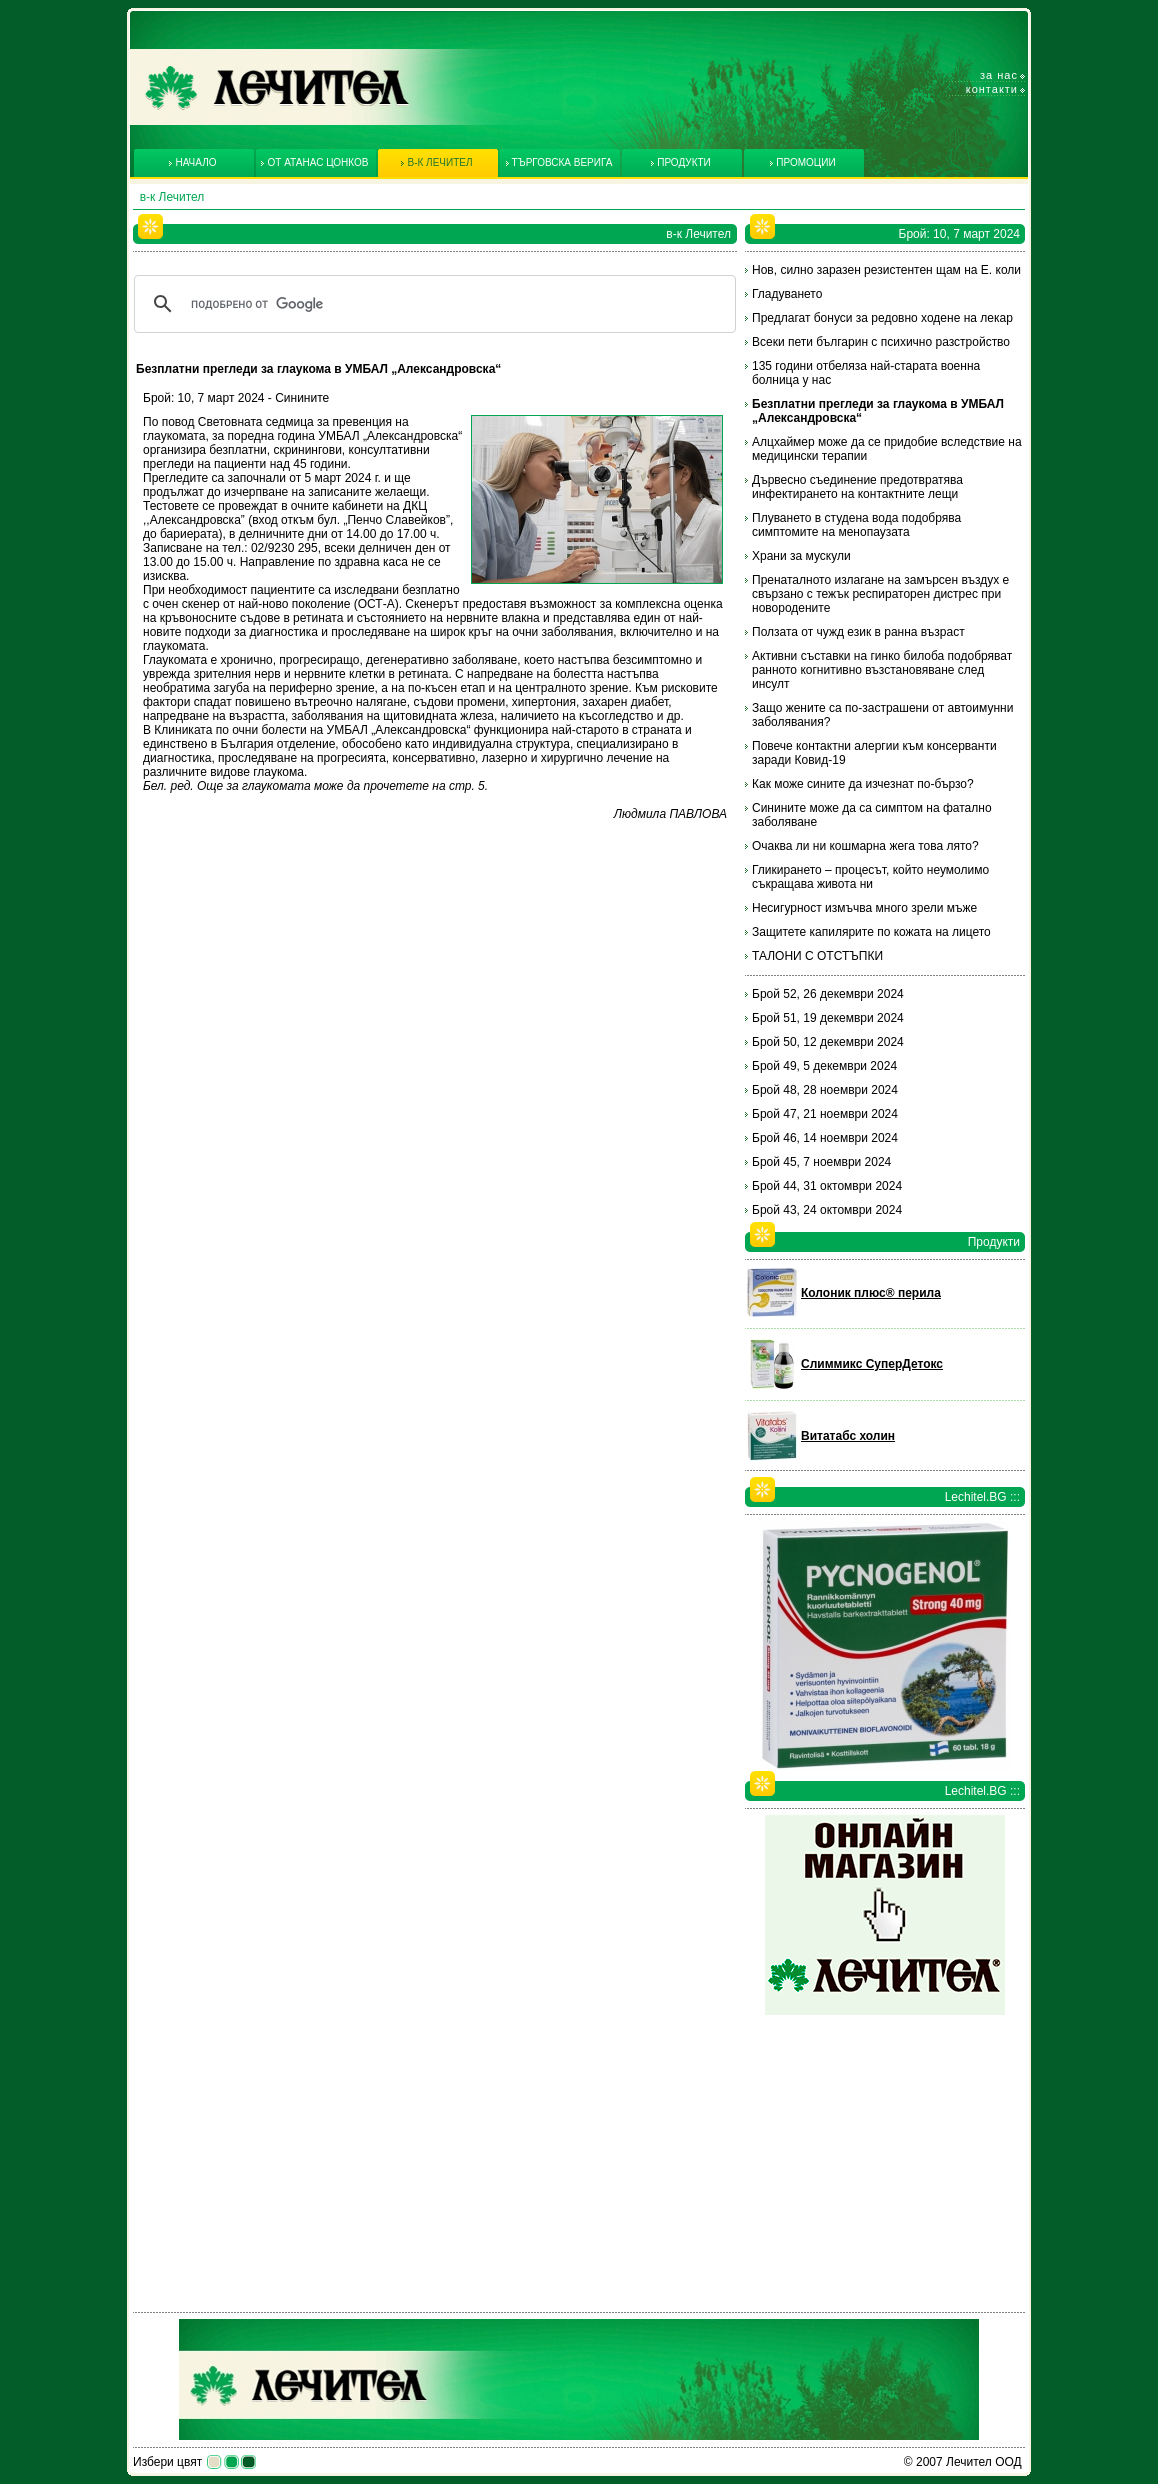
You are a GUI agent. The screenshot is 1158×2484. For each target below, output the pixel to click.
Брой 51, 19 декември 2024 (828, 1018)
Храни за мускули (801, 556)
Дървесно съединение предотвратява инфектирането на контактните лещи (857, 487)
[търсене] (432, 304)
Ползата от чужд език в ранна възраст (858, 632)
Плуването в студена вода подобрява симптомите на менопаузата (856, 525)
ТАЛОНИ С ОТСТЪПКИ (817, 956)
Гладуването (787, 294)
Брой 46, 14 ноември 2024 (825, 1138)
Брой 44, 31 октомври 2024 (827, 1186)
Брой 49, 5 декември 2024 (824, 1066)
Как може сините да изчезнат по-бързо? (863, 784)
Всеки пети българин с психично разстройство (881, 342)
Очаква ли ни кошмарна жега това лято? (865, 846)
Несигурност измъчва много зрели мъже (864, 908)
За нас (999, 75)
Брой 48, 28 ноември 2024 (825, 1090)
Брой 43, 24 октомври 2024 (827, 1210)
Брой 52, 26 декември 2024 (828, 994)
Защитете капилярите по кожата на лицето (871, 932)
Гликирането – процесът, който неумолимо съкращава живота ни (870, 877)
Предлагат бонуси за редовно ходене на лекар (882, 318)
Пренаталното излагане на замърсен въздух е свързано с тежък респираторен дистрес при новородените (880, 594)
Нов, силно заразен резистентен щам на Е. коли (886, 270)
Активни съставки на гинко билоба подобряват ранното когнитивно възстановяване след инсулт (882, 670)
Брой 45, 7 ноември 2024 (821, 1162)
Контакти (992, 89)
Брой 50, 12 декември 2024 (828, 1042)
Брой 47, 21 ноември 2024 (825, 1114)
